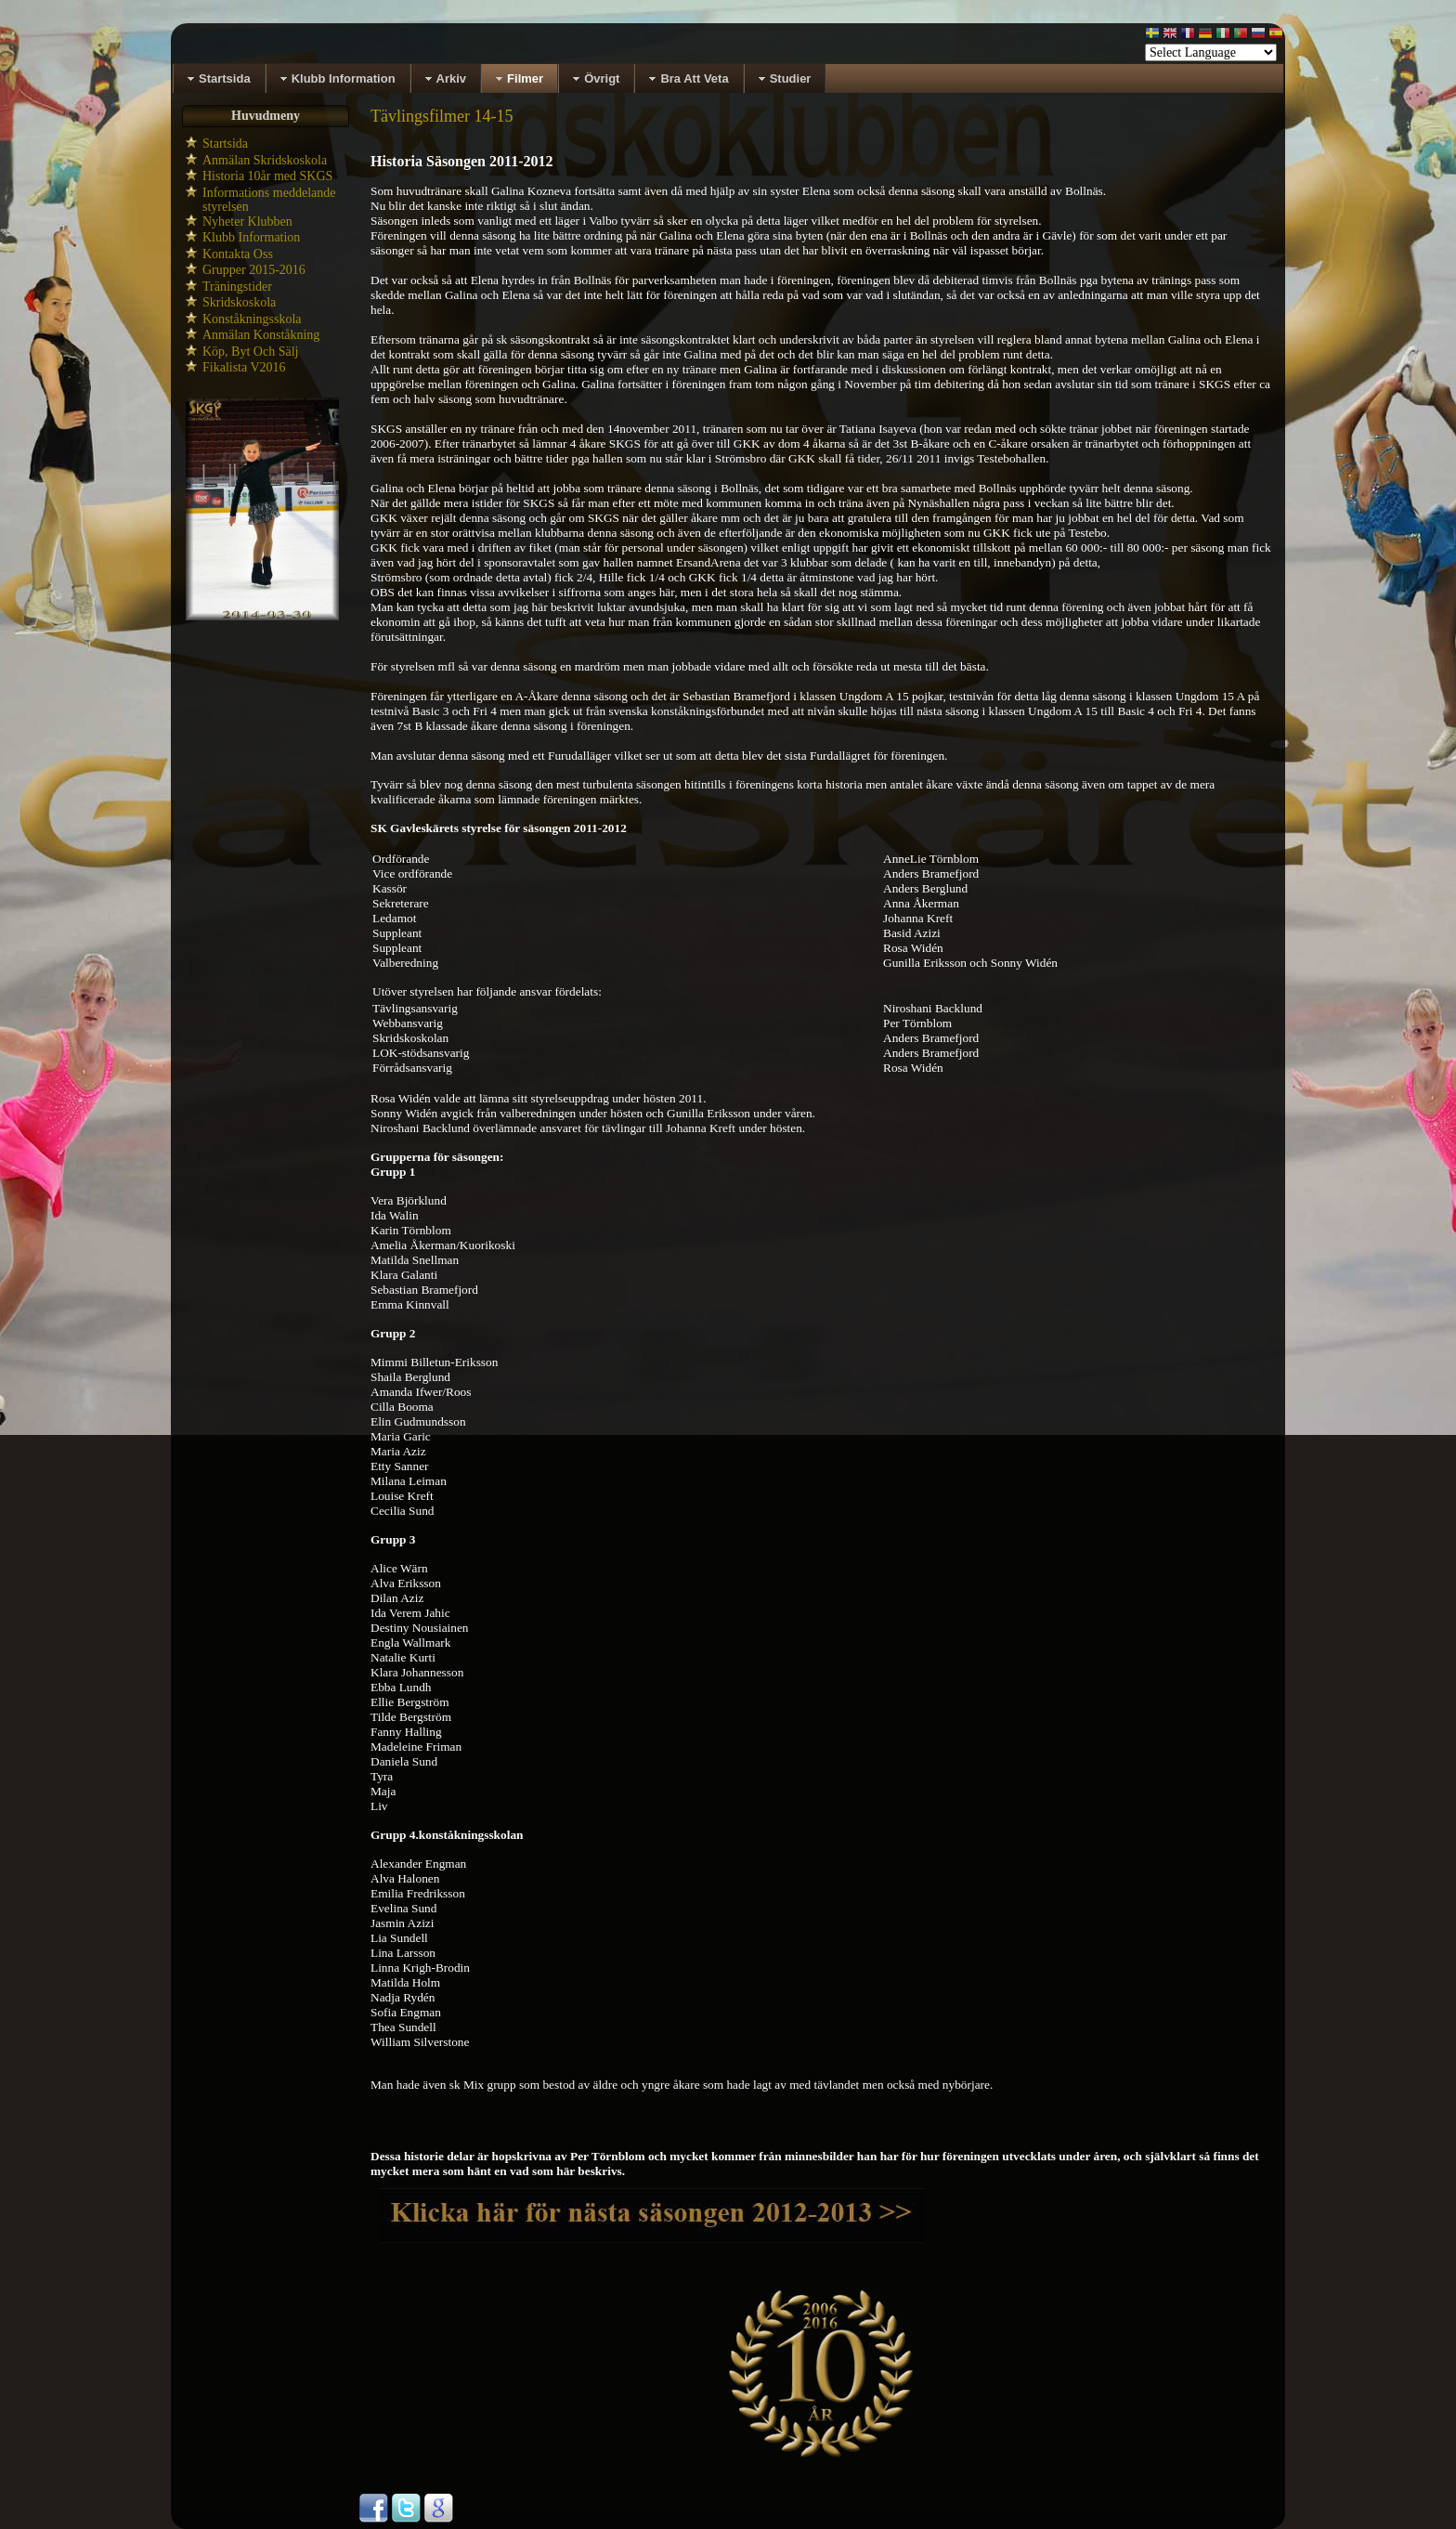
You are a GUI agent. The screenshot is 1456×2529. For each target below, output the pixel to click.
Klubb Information (251, 237)
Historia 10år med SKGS (267, 176)
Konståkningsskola (252, 319)
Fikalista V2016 (244, 367)
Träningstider (237, 286)
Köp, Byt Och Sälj (250, 351)
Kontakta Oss (237, 254)
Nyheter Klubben (247, 221)
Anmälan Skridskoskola (264, 160)
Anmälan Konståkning (260, 335)
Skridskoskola (239, 302)
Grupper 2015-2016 (254, 270)
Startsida (225, 143)
